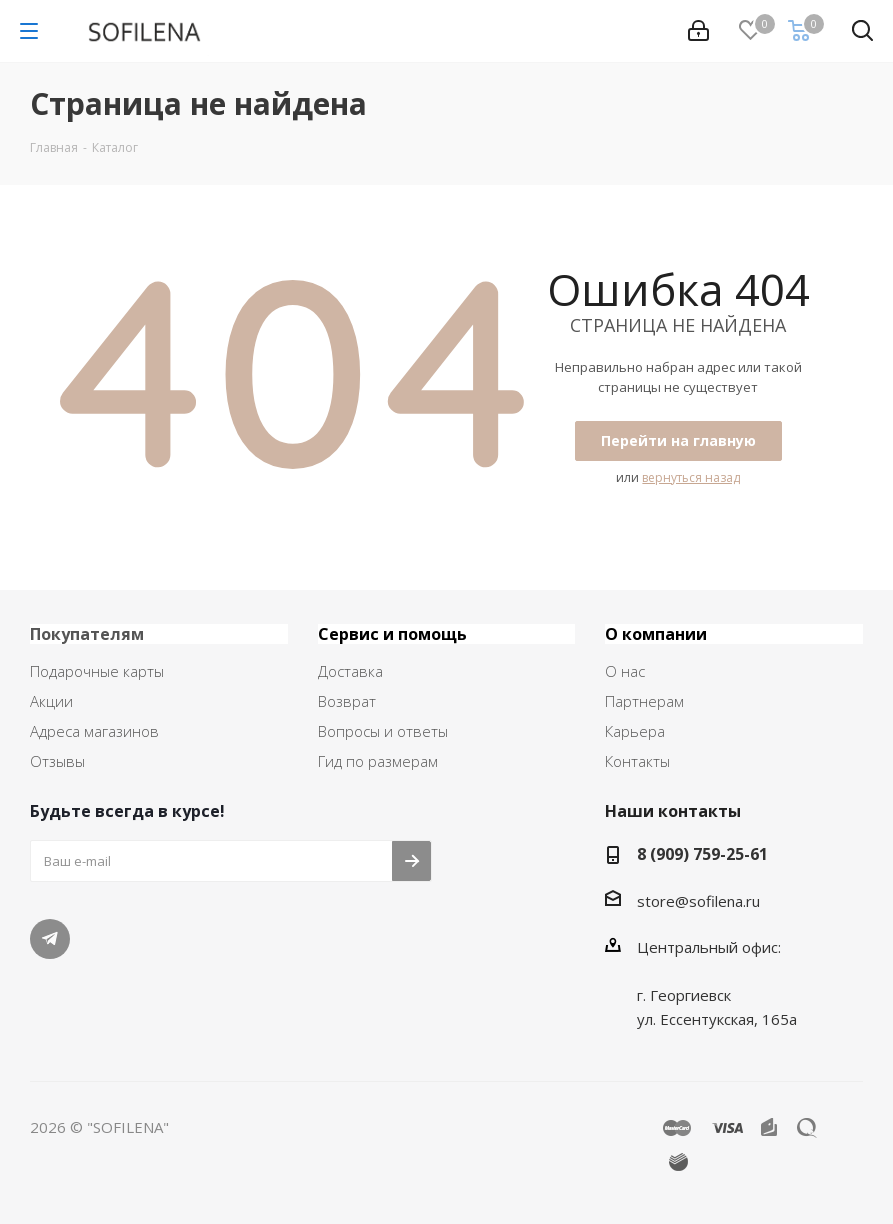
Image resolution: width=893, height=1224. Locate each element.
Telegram (50, 939)
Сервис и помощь (392, 634)
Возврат (347, 701)
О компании (656, 634)
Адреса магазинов (94, 731)
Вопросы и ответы (383, 731)
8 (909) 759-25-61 (702, 854)
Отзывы (57, 761)
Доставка (350, 671)
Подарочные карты (97, 671)
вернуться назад (691, 477)
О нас (625, 671)
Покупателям (87, 634)
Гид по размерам (378, 761)
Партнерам (644, 701)
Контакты (637, 761)
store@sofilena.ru (698, 901)
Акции (51, 701)
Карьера (635, 731)
